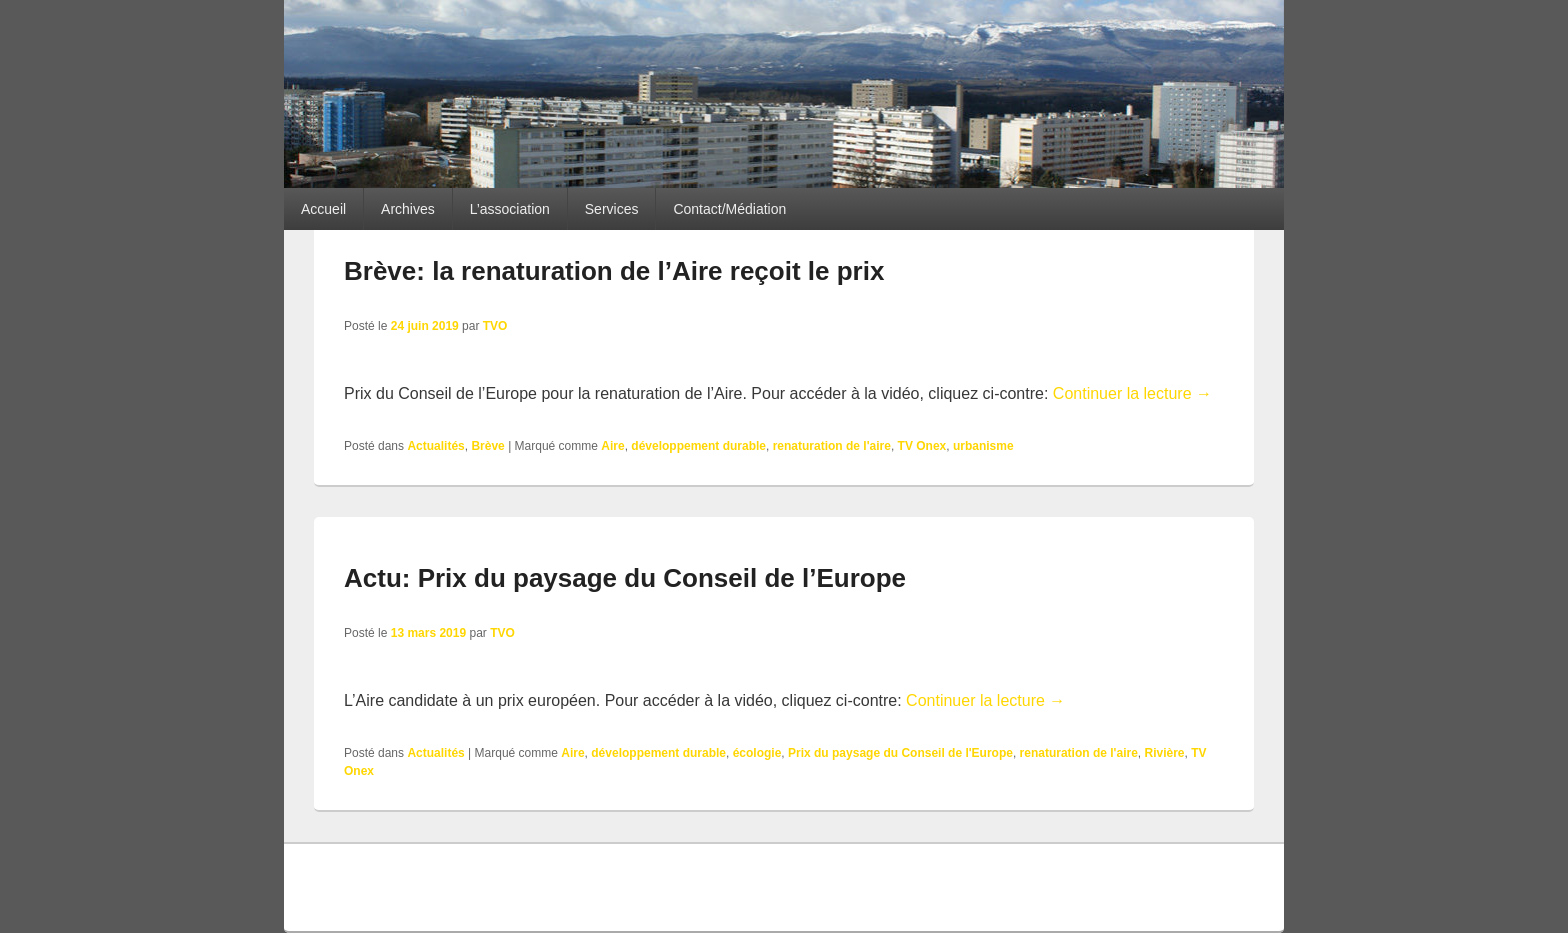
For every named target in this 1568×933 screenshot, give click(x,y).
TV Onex (922, 446)
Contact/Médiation (729, 209)
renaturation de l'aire (832, 446)
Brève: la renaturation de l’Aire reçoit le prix (614, 271)
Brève (487, 446)
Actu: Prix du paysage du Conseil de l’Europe (625, 578)
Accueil (323, 209)
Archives (408, 209)
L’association (510, 209)
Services (612, 209)
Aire (612, 446)
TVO (495, 326)
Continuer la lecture (1132, 393)
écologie (757, 753)
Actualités (435, 446)
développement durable (698, 446)
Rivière (1164, 753)
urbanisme (983, 446)
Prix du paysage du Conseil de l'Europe (900, 753)
